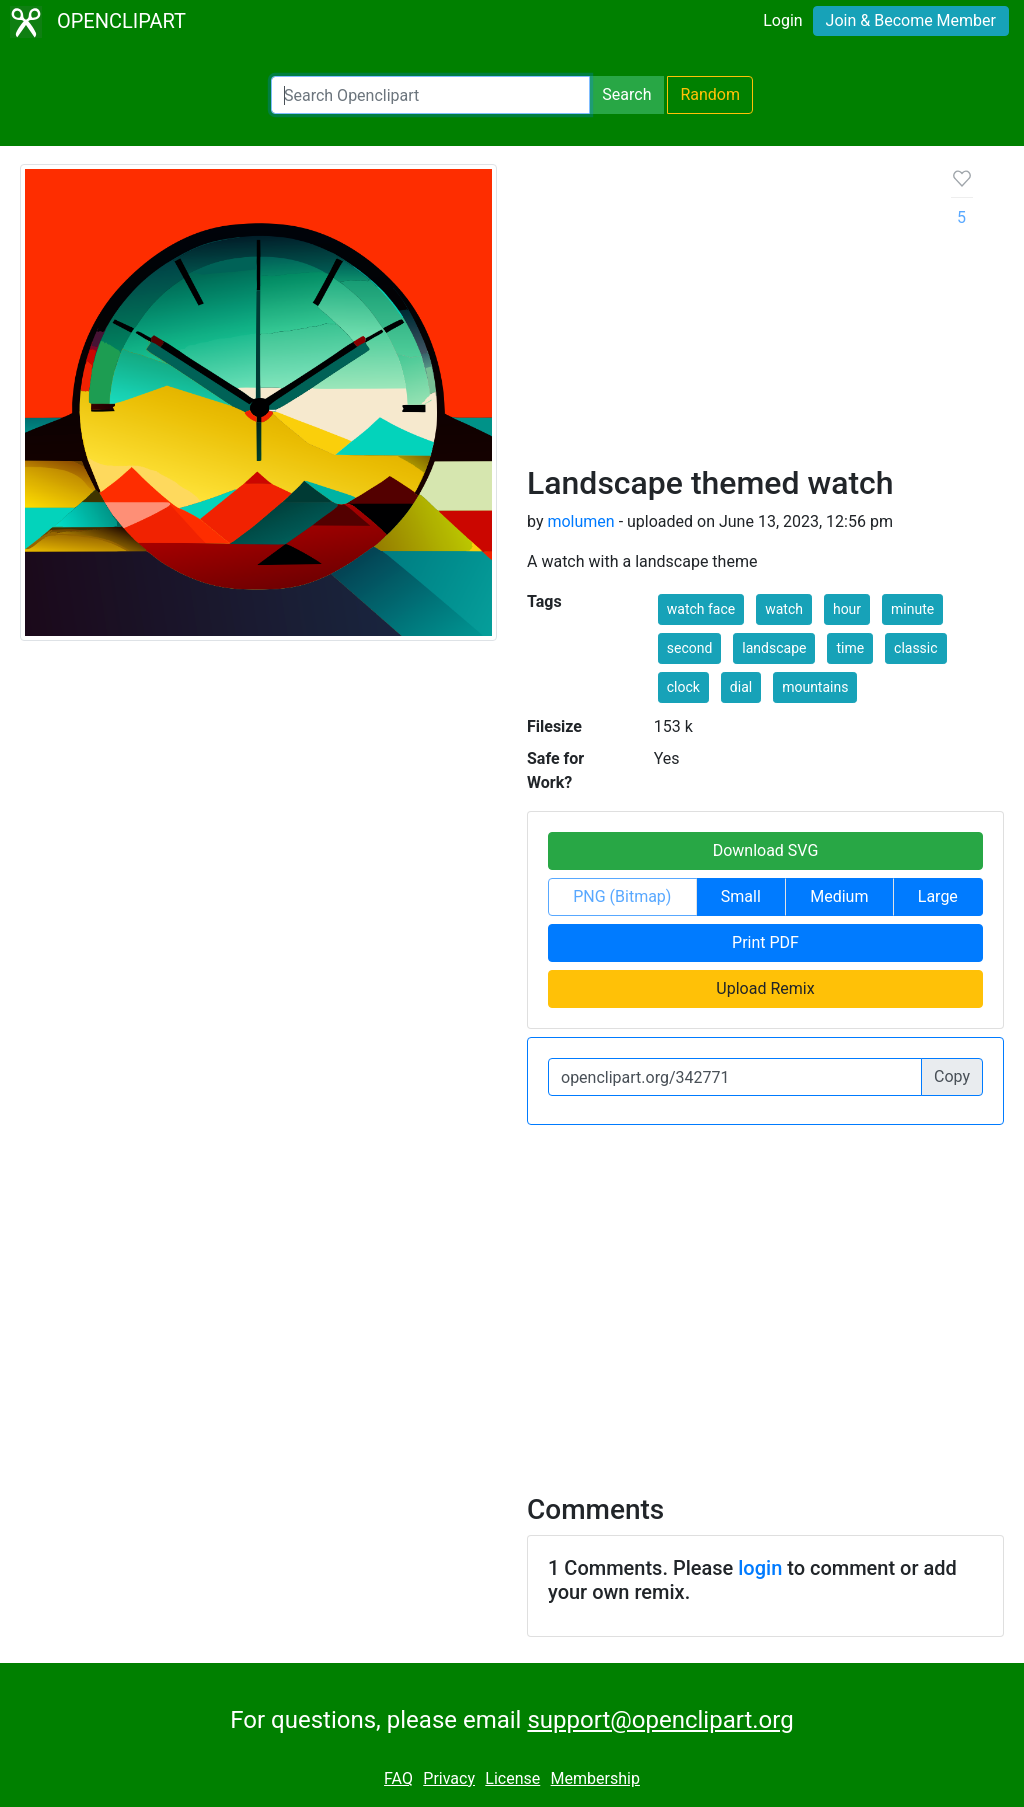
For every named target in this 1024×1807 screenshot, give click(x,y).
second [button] (690, 648)
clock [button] (683, 687)
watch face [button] (701, 609)
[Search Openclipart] (430, 95)
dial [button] (741, 687)
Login (782, 20)
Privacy (449, 1778)
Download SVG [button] (766, 850)
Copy (952, 1076)
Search (626, 94)
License (512, 1778)
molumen (580, 521)
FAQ (398, 1778)
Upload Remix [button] (765, 988)
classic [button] (916, 648)
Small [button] (741, 896)
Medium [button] (839, 896)
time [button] (850, 648)
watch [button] (784, 609)
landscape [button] (774, 648)
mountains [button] (815, 687)
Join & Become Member (911, 20)
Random (710, 94)
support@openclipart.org (660, 1720)
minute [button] (912, 609)
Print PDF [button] (765, 942)
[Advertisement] (723, 314)
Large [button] (938, 896)
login (760, 1568)
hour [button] (847, 609)
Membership (595, 1778)
